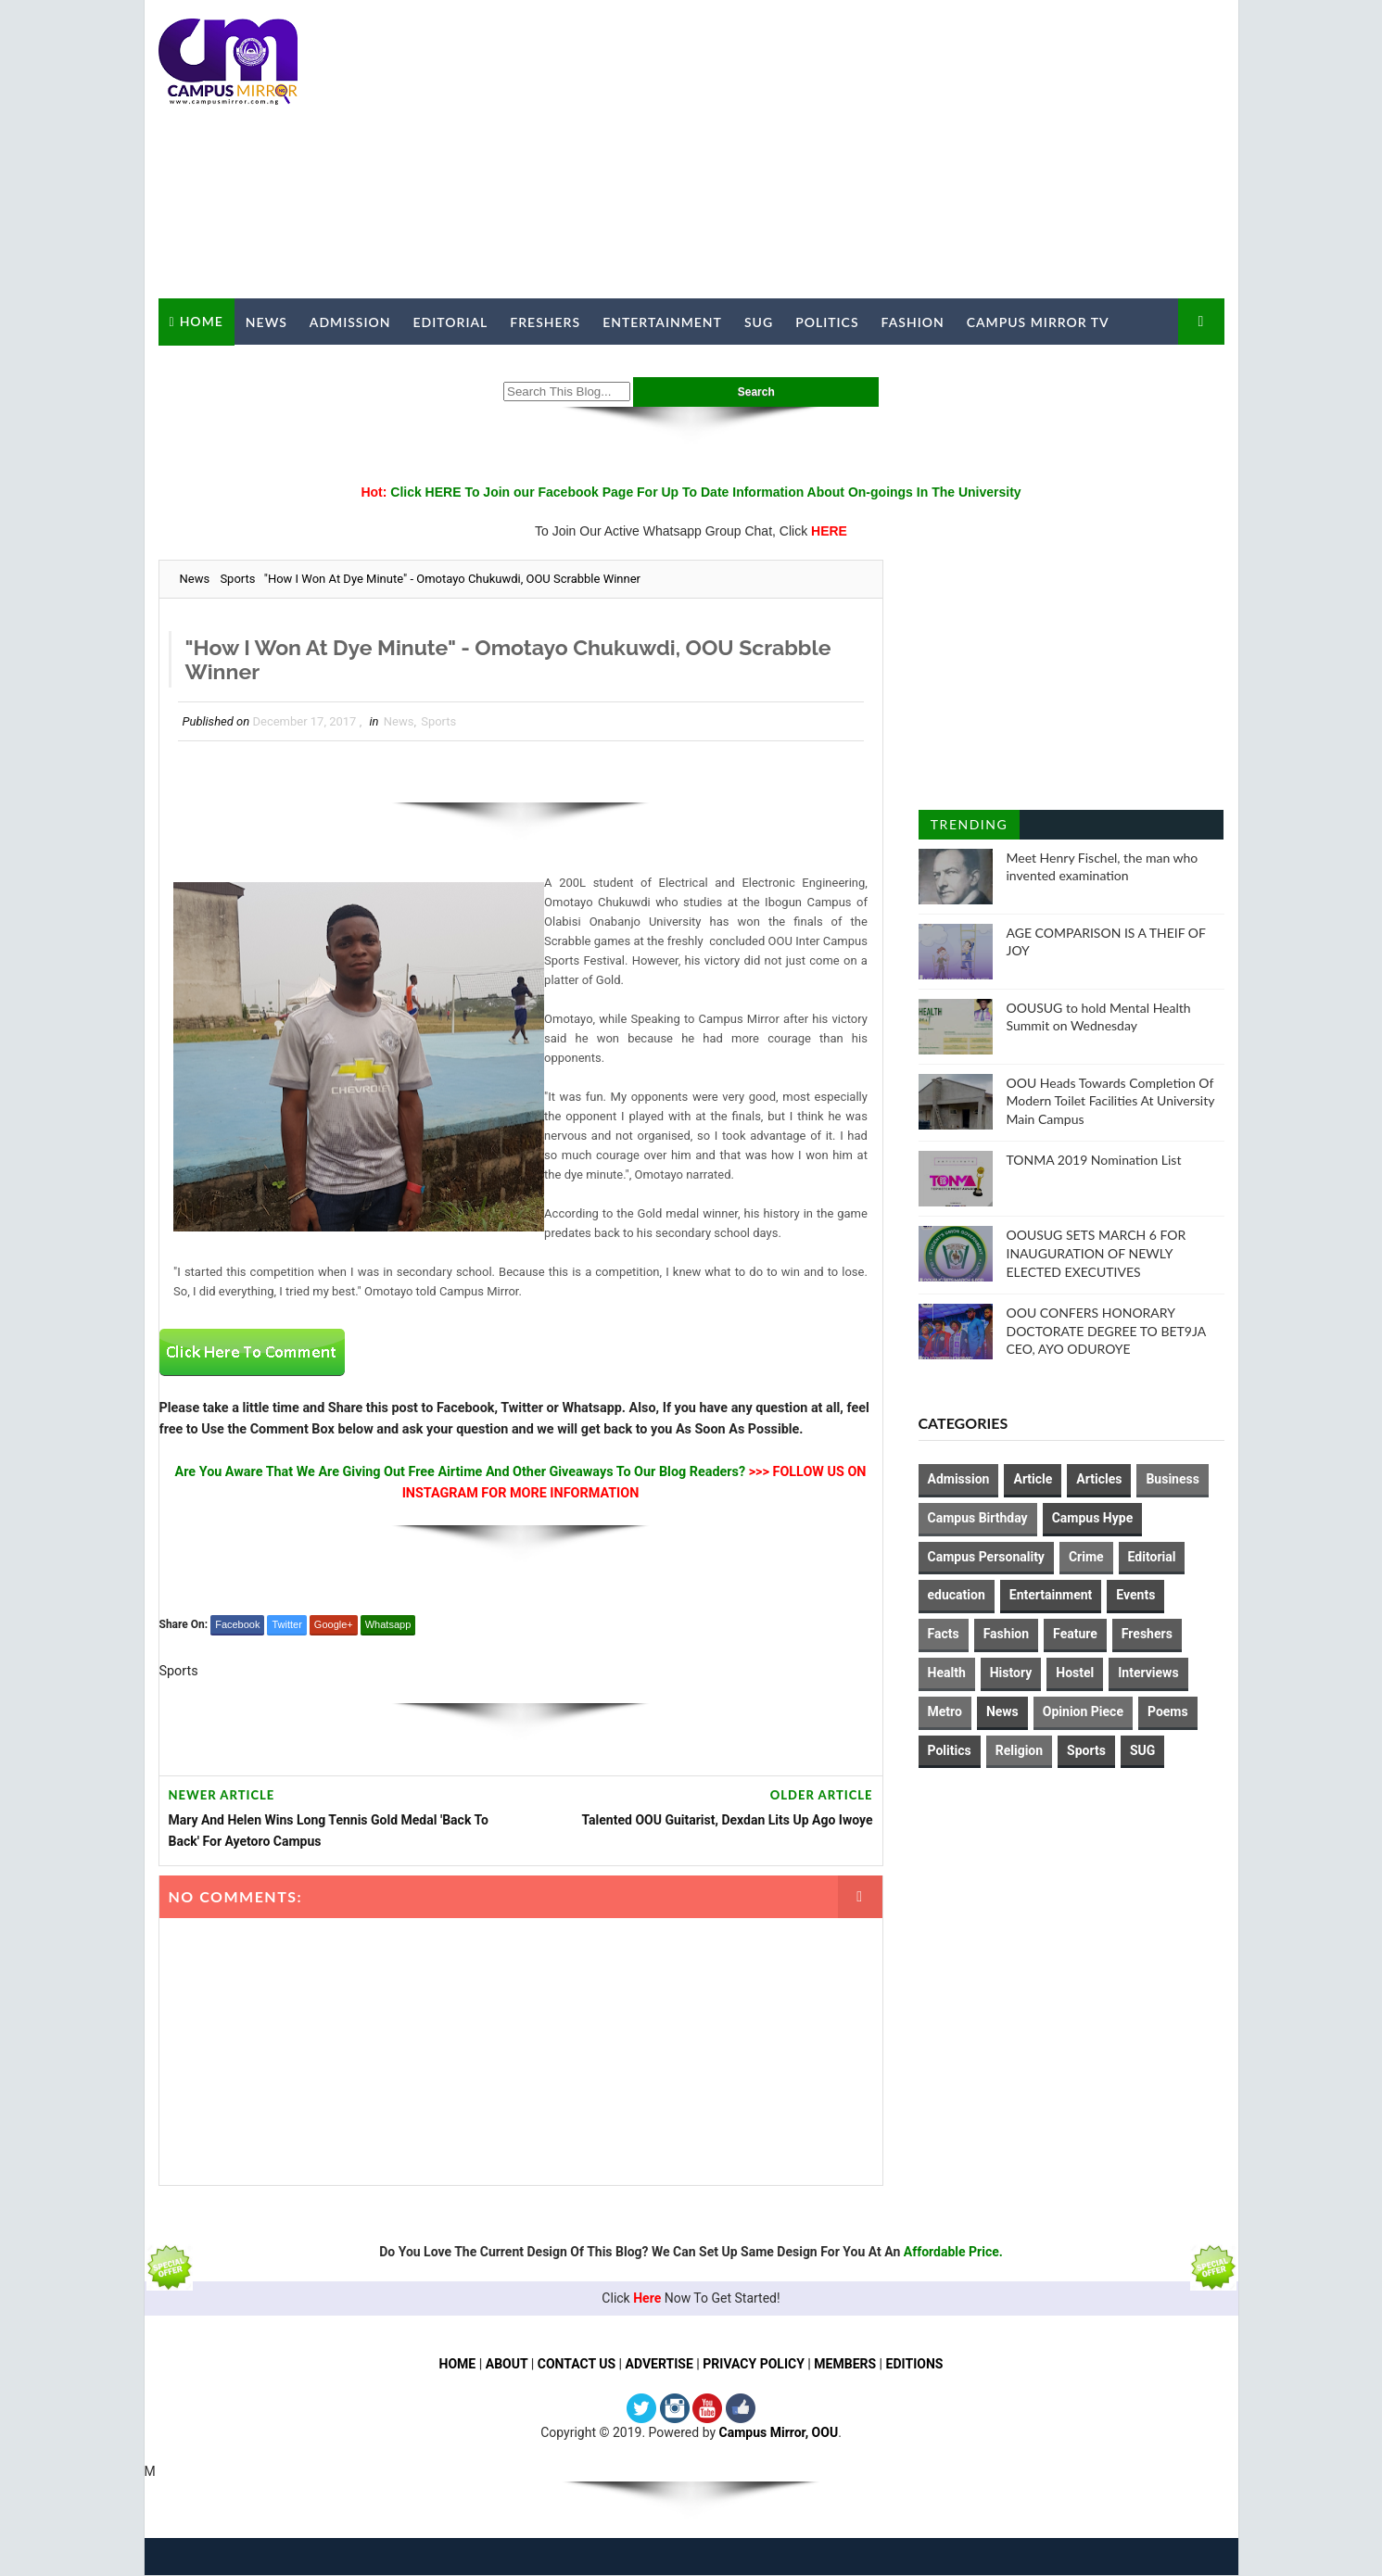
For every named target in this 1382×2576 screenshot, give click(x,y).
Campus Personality (986, 1556)
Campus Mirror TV (1038, 322)
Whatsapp (388, 1624)
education (956, 1594)
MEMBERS (846, 2364)
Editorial (450, 322)
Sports (237, 579)
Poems (1167, 1711)
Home (201, 321)
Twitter (286, 1624)
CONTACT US (576, 2364)
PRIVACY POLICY (754, 2364)
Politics (826, 322)
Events (1135, 1594)
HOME (456, 2364)
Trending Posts (969, 828)
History (1011, 1672)
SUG (758, 322)
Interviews (1148, 1672)
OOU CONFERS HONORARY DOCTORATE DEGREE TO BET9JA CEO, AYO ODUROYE (1106, 1331)
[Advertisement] (886, 150)
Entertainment (662, 322)
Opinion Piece (1083, 1711)
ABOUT (506, 2364)
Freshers (545, 322)
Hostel (1075, 1672)
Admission (350, 322)
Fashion (913, 322)
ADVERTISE (659, 2364)
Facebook (237, 1624)
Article (1032, 1478)
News (266, 322)
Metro (945, 1711)
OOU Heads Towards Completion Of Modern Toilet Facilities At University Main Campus (1111, 1101)
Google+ (333, 1624)
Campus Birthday (978, 1517)
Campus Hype (1093, 1517)
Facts (943, 1633)
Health (947, 1672)
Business (1172, 1478)
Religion (1019, 1750)
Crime (1086, 1556)
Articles (1099, 1478)
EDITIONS (915, 2364)
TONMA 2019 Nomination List (1094, 1160)
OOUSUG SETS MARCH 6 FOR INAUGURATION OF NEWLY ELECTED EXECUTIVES (1096, 1253)
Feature (1075, 1633)
